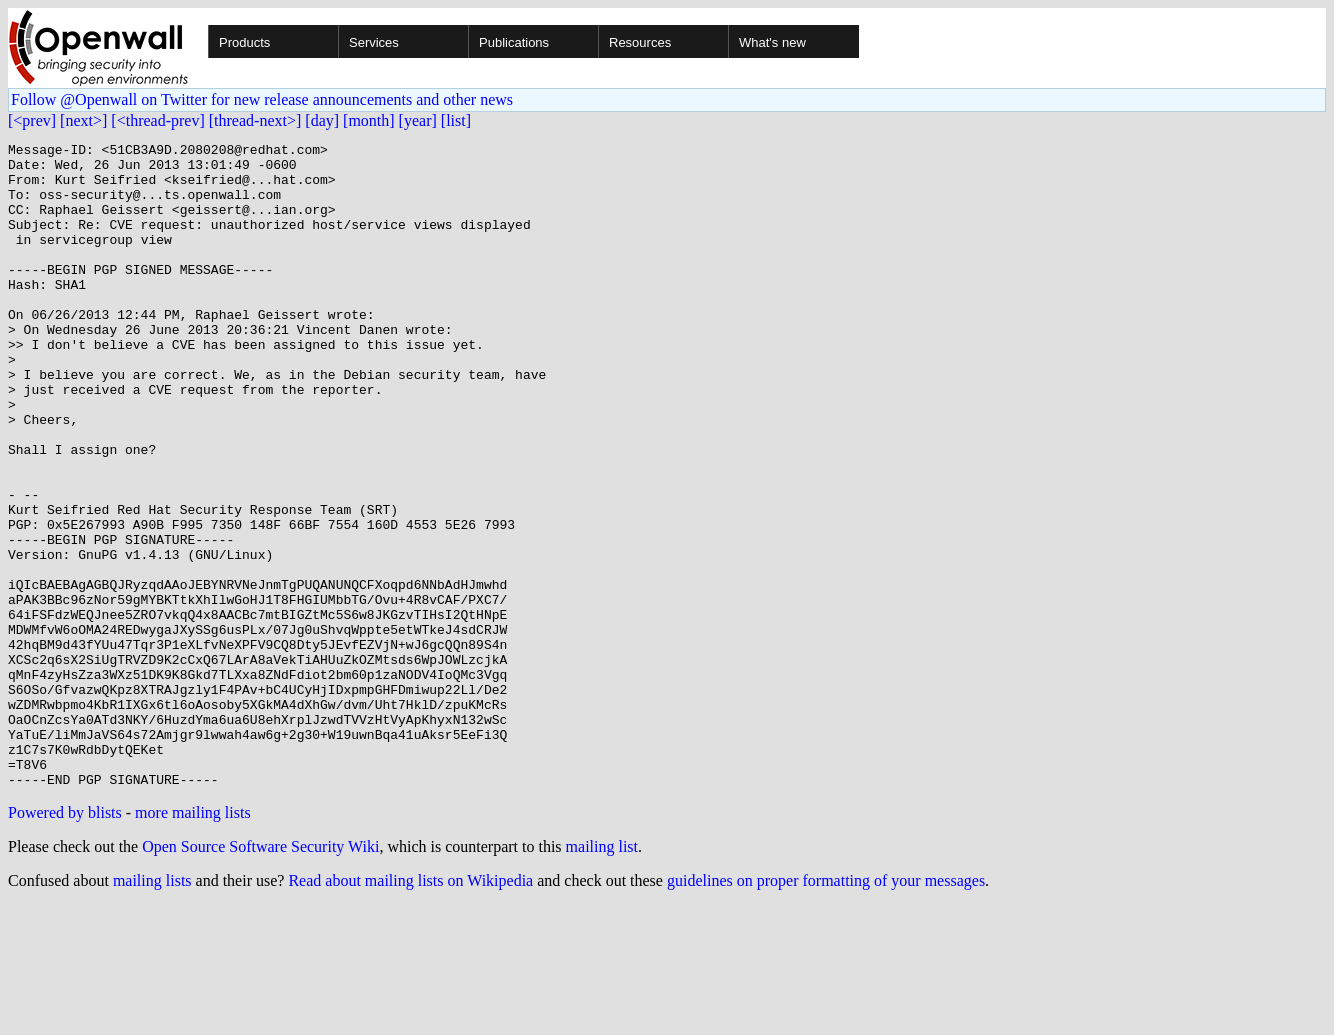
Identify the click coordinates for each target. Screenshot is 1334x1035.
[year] (418, 120)
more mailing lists (193, 941)
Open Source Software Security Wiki (260, 975)
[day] (322, 120)
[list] (456, 120)
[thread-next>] (255, 120)
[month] (369, 120)
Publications (514, 42)
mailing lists (152, 1009)
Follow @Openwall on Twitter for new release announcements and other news (262, 99)
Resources (640, 42)
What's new (772, 42)
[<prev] (32, 120)
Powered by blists (65, 941)
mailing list (602, 975)
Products (244, 42)
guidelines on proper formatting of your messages (826, 1009)
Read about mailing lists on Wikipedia (410, 1009)
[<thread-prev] (157, 120)
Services (374, 42)
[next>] (83, 120)
